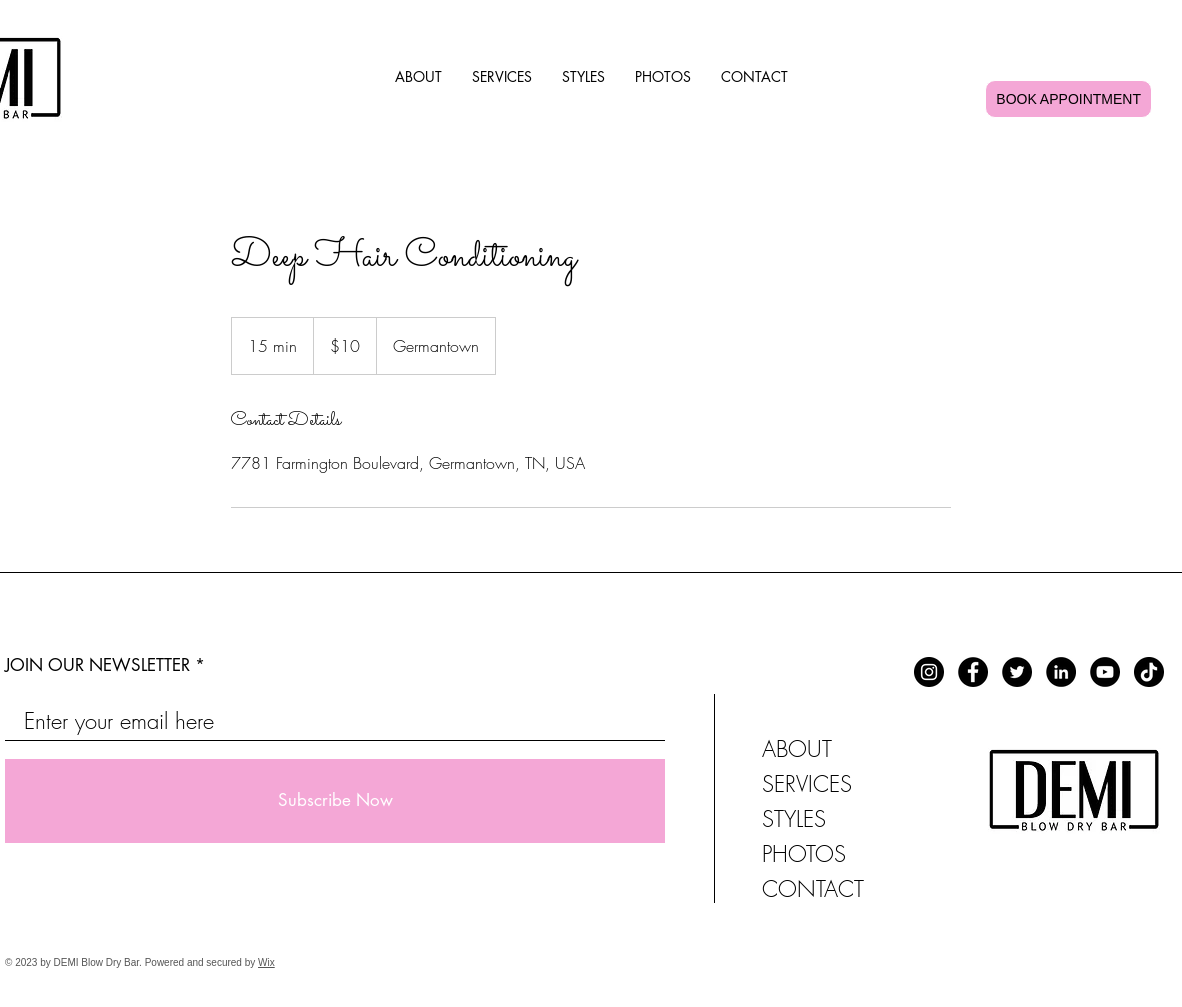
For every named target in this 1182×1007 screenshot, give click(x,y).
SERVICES (807, 784)
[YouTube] (1105, 672)
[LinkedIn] (1061, 672)
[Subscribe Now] (335, 801)
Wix (266, 962)
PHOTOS (804, 854)
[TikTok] (1149, 672)
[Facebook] (973, 672)
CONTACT (813, 889)
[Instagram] (929, 672)
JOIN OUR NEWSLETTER (97, 665)
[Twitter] (1017, 672)
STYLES (794, 819)
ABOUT (797, 749)
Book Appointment (1068, 99)
